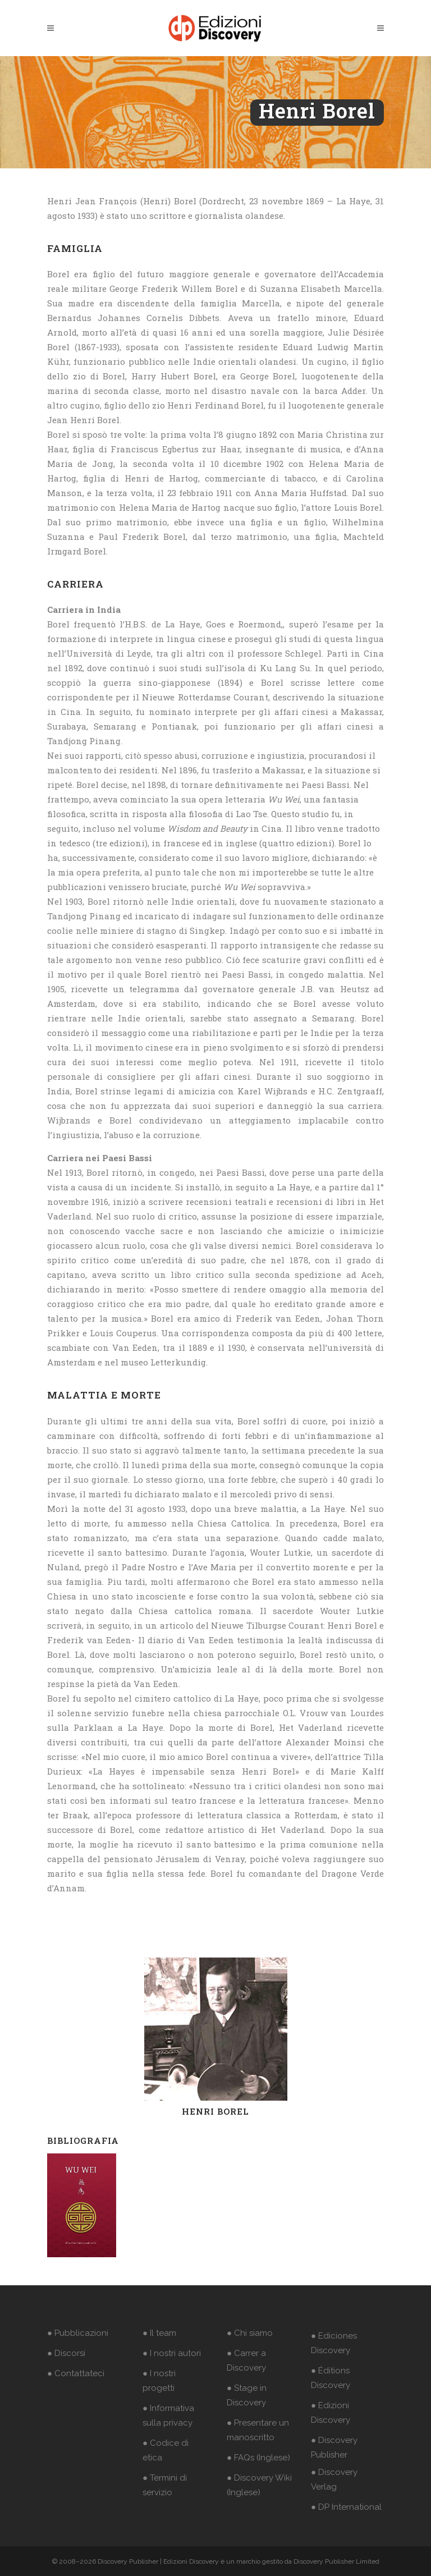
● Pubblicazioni (77, 2333)
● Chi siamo (250, 2333)
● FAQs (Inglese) (258, 2458)
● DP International (346, 2507)
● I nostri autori (172, 2353)
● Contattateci (75, 2373)
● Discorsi (66, 2353)
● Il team (159, 2333)
